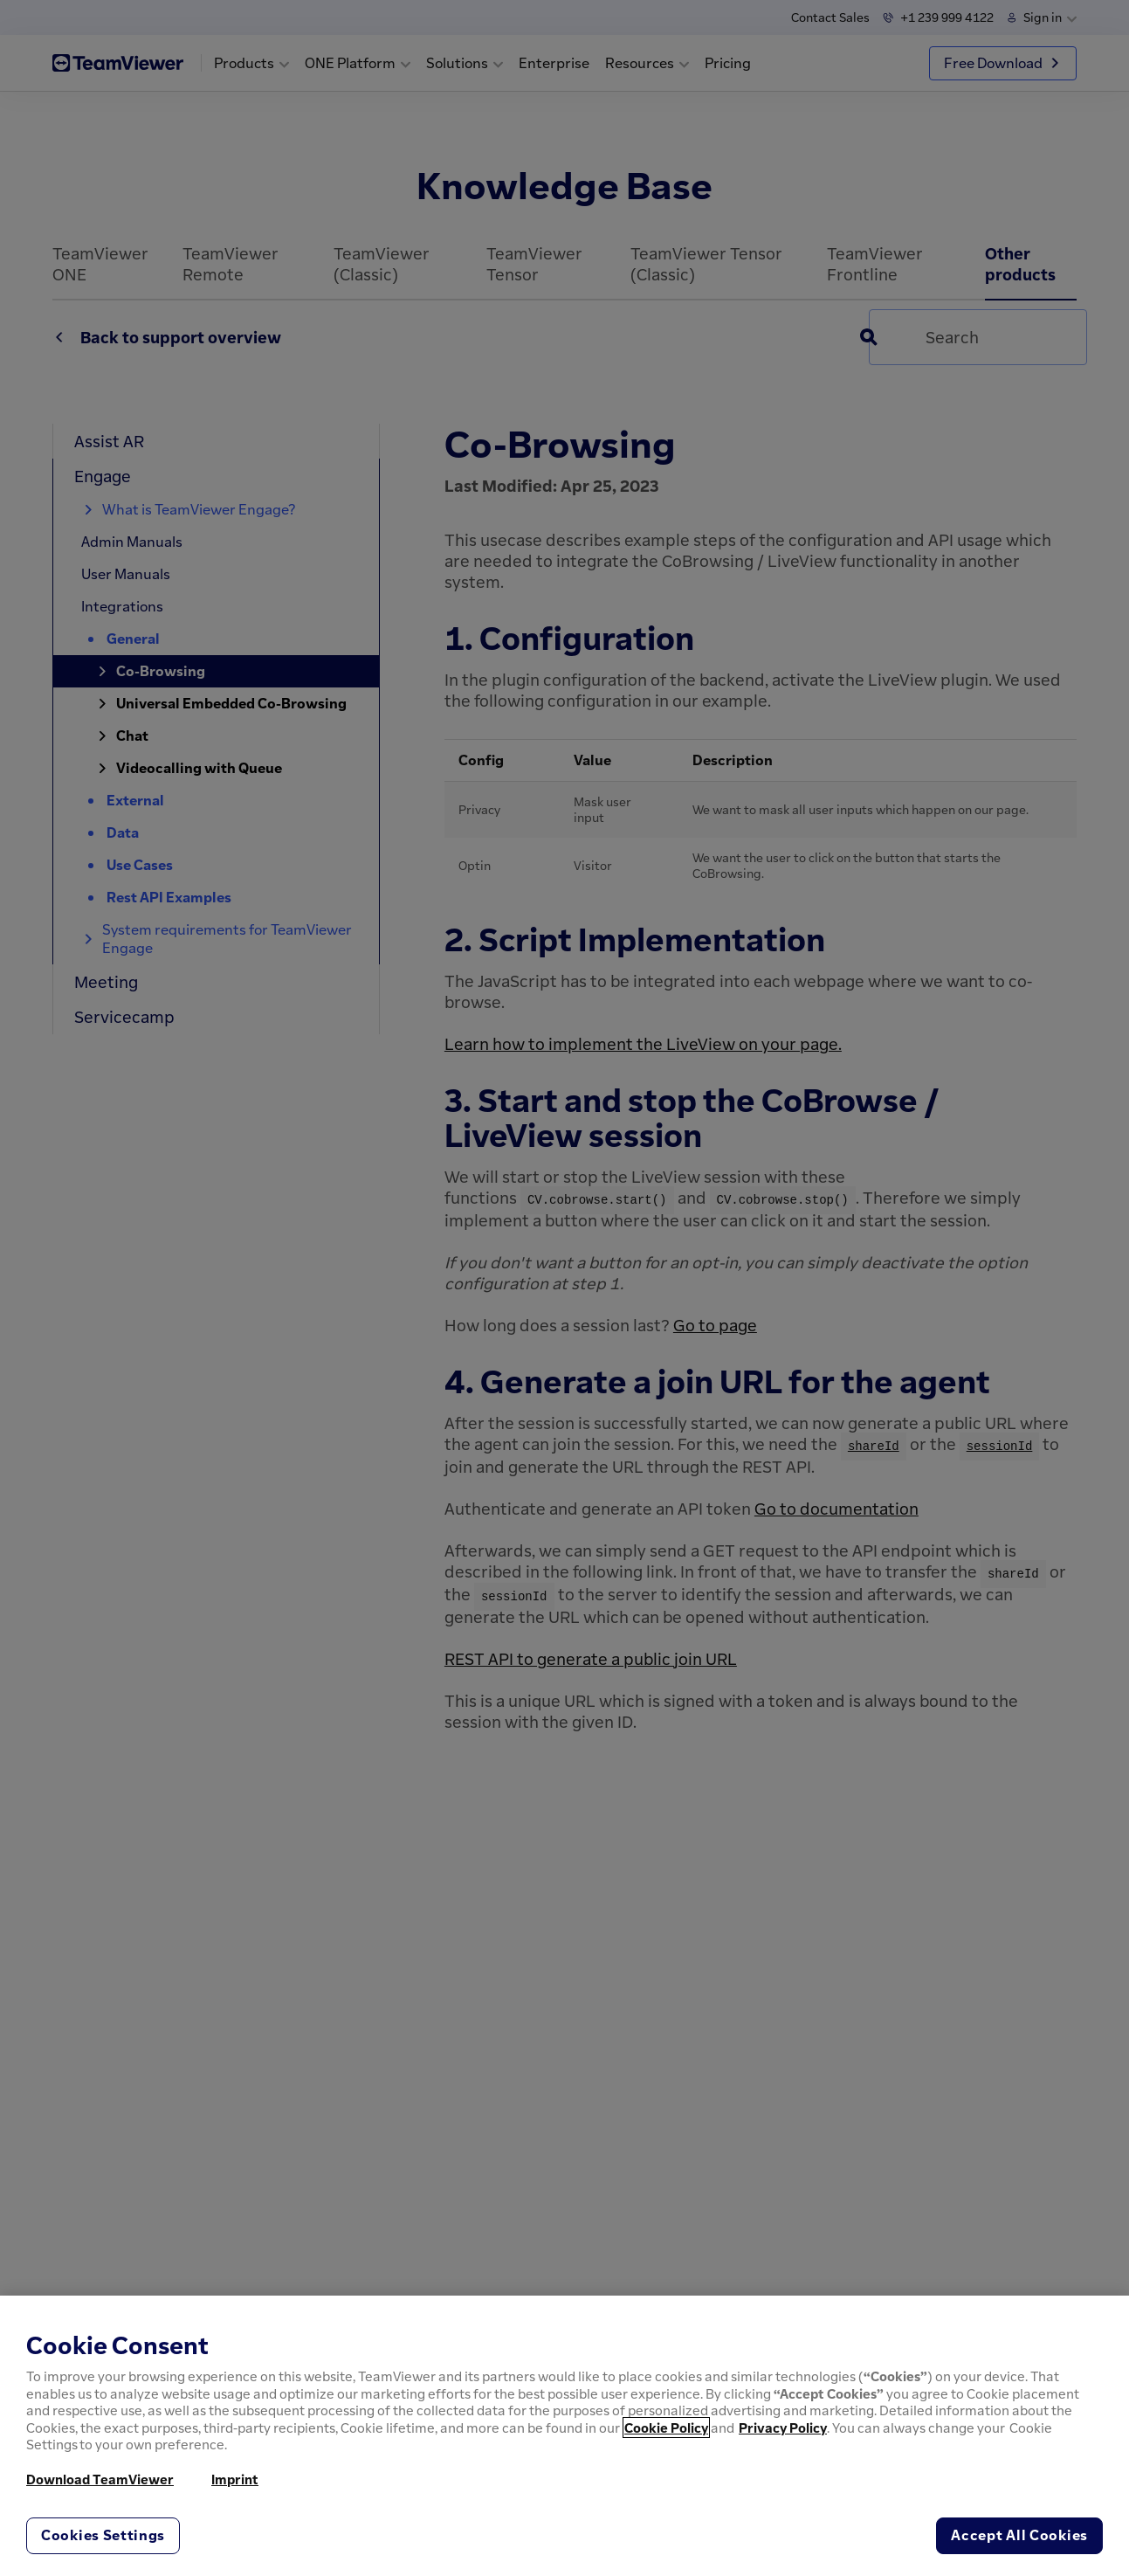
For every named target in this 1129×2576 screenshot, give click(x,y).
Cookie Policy (666, 2427)
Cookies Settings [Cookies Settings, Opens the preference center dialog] (103, 2535)
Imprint (234, 2479)
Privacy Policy (783, 2427)
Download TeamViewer (100, 2479)
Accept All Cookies (1019, 2535)
